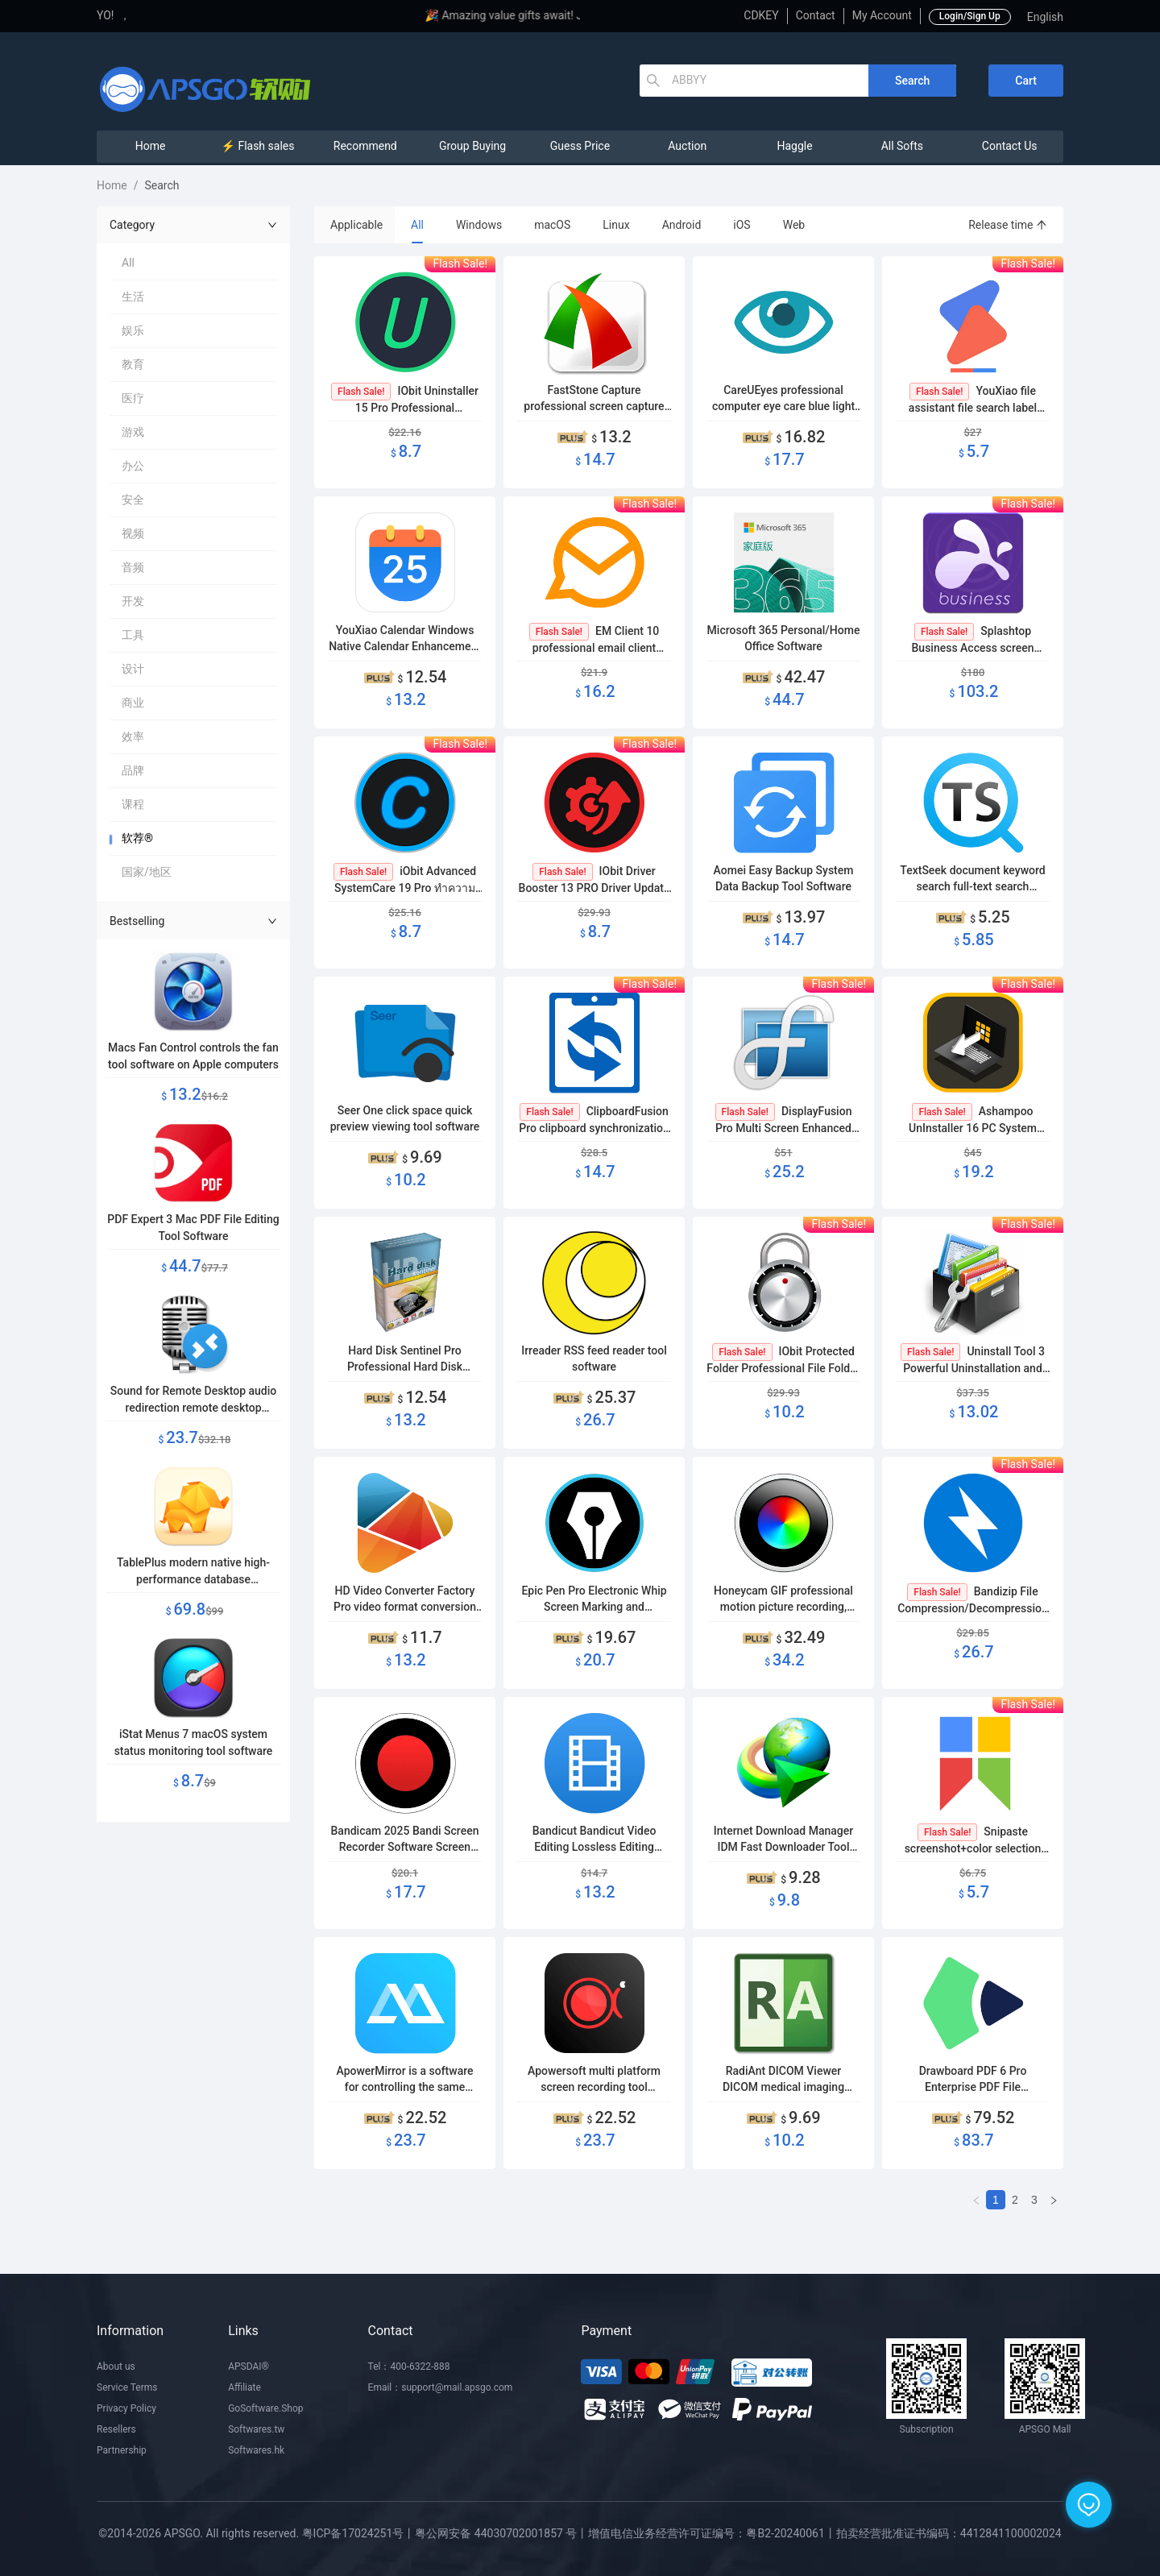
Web (794, 224)
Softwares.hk (256, 2450)
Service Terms (127, 2387)
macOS (552, 224)
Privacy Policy (126, 2408)
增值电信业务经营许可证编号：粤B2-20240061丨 (711, 2533)
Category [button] (193, 224)
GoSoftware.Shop (265, 2408)
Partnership (122, 2450)
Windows (479, 224)
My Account (882, 15)
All (417, 224)
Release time (1007, 224)
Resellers (116, 2429)
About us (116, 2366)
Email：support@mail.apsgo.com (440, 2387)
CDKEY (761, 15)
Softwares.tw (256, 2429)
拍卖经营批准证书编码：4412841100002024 (949, 2533)
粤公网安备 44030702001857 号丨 (501, 2533)
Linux (616, 224)
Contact (815, 15)
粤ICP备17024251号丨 (359, 2533)
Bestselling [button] (193, 921)
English (1045, 16)
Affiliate (244, 2387)
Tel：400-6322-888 (409, 2366)
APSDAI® (248, 2366)
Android (682, 224)
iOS (741, 224)
